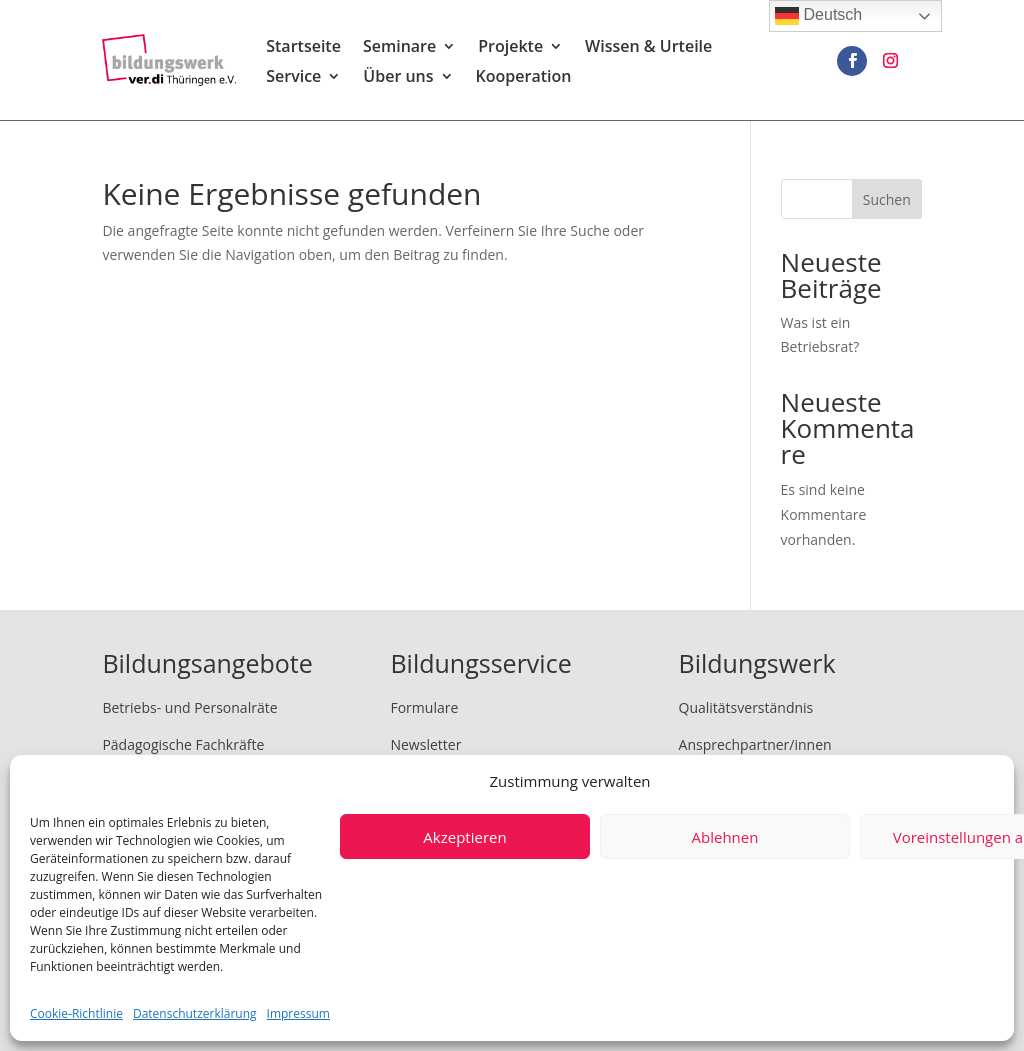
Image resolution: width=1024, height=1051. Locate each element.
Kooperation (524, 78)
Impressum (298, 1013)
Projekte (510, 48)
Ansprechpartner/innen (755, 744)
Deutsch (818, 16)
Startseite (303, 48)
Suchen (887, 199)
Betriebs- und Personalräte (189, 707)
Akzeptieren (464, 837)
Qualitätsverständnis (746, 707)
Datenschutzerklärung (195, 1013)
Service (293, 78)
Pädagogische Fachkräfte (183, 744)
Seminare (399, 48)
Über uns (398, 78)
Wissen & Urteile (648, 48)
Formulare (424, 707)
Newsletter (425, 744)
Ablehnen (725, 837)
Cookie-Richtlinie (76, 1013)
